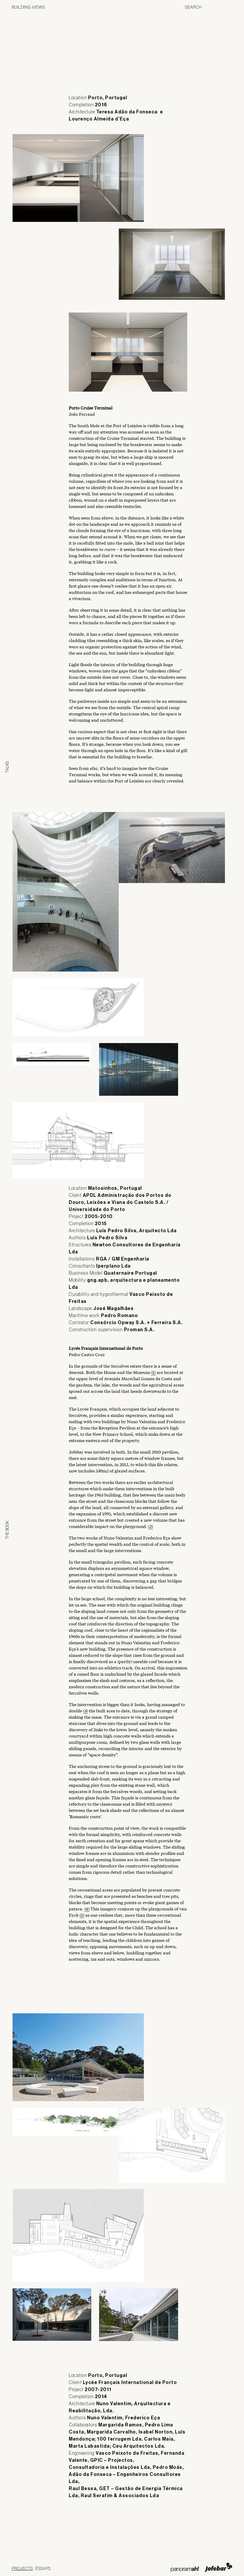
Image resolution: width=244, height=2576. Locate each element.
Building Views (28, 7)
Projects (22, 2568)
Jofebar (218, 2567)
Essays (43, 2568)
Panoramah (185, 2569)
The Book (7, 1530)
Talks (7, 767)
